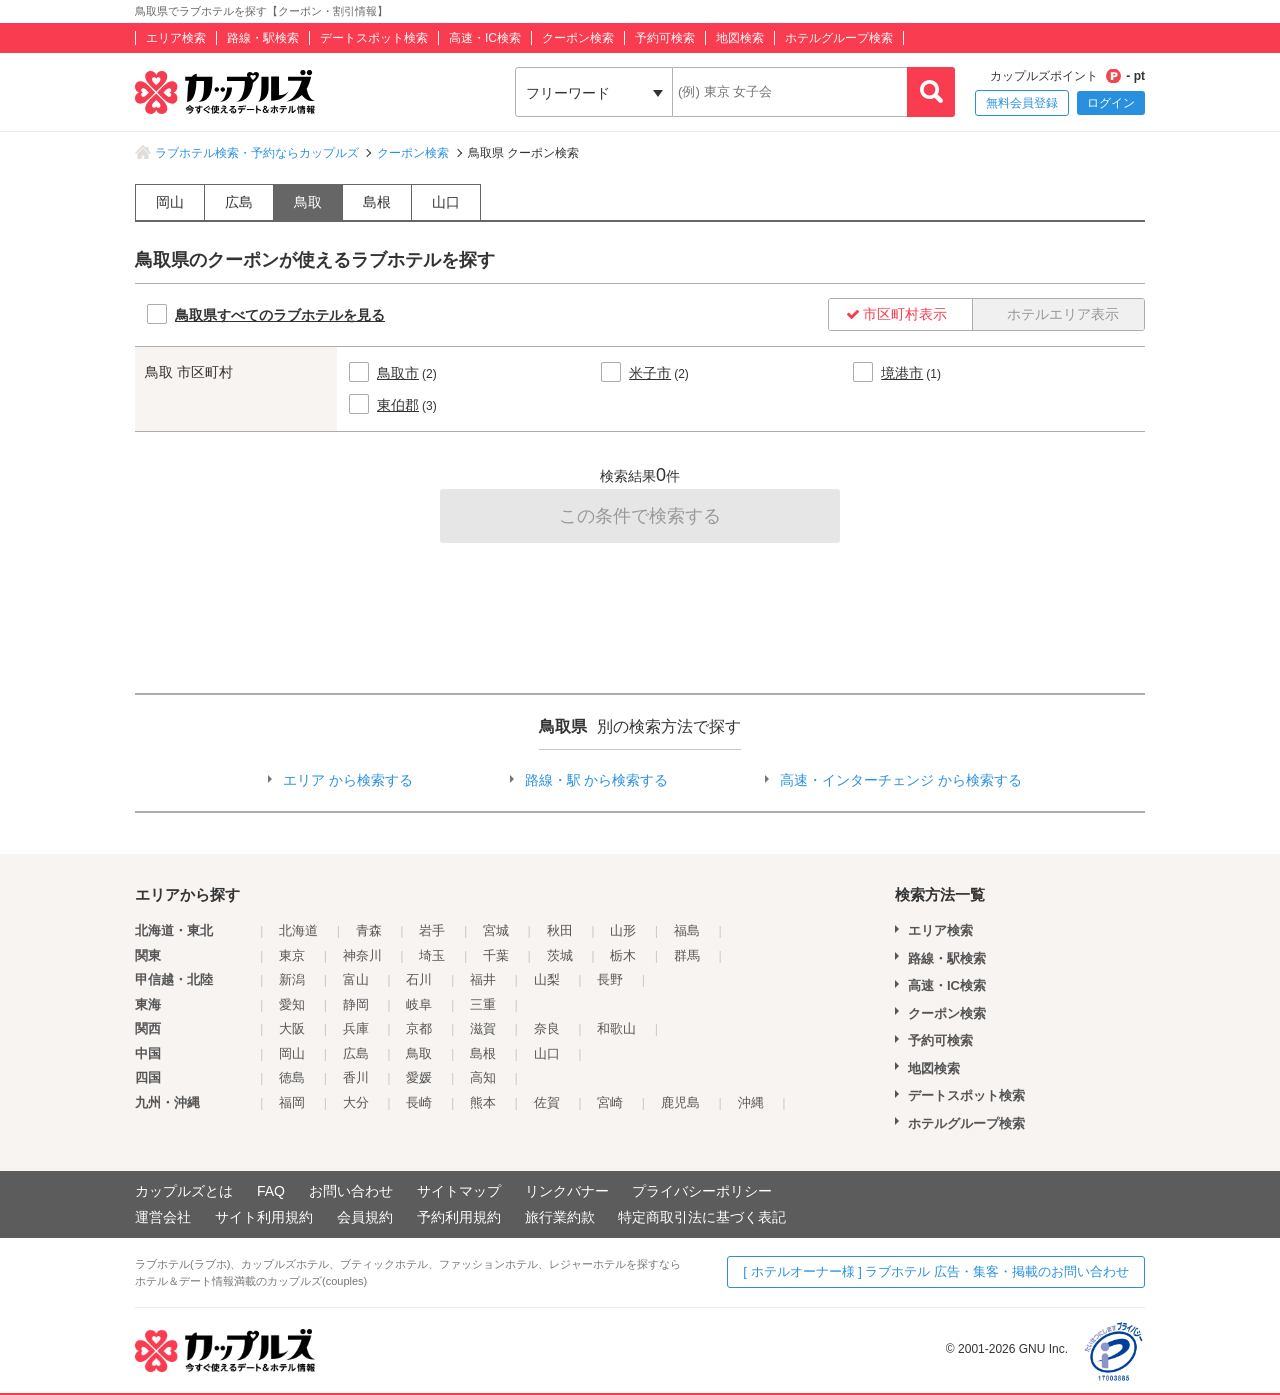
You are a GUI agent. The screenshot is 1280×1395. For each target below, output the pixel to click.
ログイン (1111, 103)
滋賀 (483, 1028)
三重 (483, 1004)
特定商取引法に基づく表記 (702, 1217)
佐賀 (547, 1102)
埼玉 (432, 955)
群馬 (687, 955)
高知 (483, 1077)
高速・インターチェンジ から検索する (901, 780)
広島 (239, 202)
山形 (623, 930)
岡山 (170, 202)
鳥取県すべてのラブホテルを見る (280, 315)
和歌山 (616, 1028)
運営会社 (163, 1217)
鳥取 (308, 202)
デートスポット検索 (374, 38)
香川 (356, 1077)
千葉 (496, 955)
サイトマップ (459, 1191)
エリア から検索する (348, 780)
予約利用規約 (459, 1217)
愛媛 (419, 1077)
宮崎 (610, 1102)
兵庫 (356, 1028)
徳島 (292, 1077)
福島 (687, 930)
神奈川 (362, 955)
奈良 (547, 1028)
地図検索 (740, 38)
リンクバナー (567, 1191)
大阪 (292, 1028)
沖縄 (751, 1102)
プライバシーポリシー (702, 1191)
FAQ (271, 1191)
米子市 (650, 373)
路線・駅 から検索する (597, 780)
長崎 (419, 1102)
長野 (610, 979)
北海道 (298, 930)
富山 (356, 979)
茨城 (560, 955)
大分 (356, 1102)
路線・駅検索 (263, 38)
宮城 (496, 930)
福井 (483, 979)
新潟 (292, 979)
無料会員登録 (1022, 103)
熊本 (483, 1102)
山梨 (547, 979)
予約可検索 (665, 38)
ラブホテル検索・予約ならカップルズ (257, 153)
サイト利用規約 (264, 1217)
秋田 (560, 930)
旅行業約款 (560, 1217)
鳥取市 (398, 373)
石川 (419, 979)
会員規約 (365, 1217)
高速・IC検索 (485, 38)
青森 (369, 930)
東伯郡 (398, 405)
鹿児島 (680, 1102)
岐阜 (419, 1004)
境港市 (902, 373)
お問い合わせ (351, 1191)
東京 (292, 955)
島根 (377, 202)
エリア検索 (176, 38)
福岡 (292, 1102)
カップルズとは (184, 1191)
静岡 (356, 1004)
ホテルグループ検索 (839, 38)
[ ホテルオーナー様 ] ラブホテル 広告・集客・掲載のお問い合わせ (936, 1271)
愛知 (292, 1004)
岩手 (432, 930)
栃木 (623, 955)
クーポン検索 (578, 38)
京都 (419, 1028)
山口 (446, 202)
